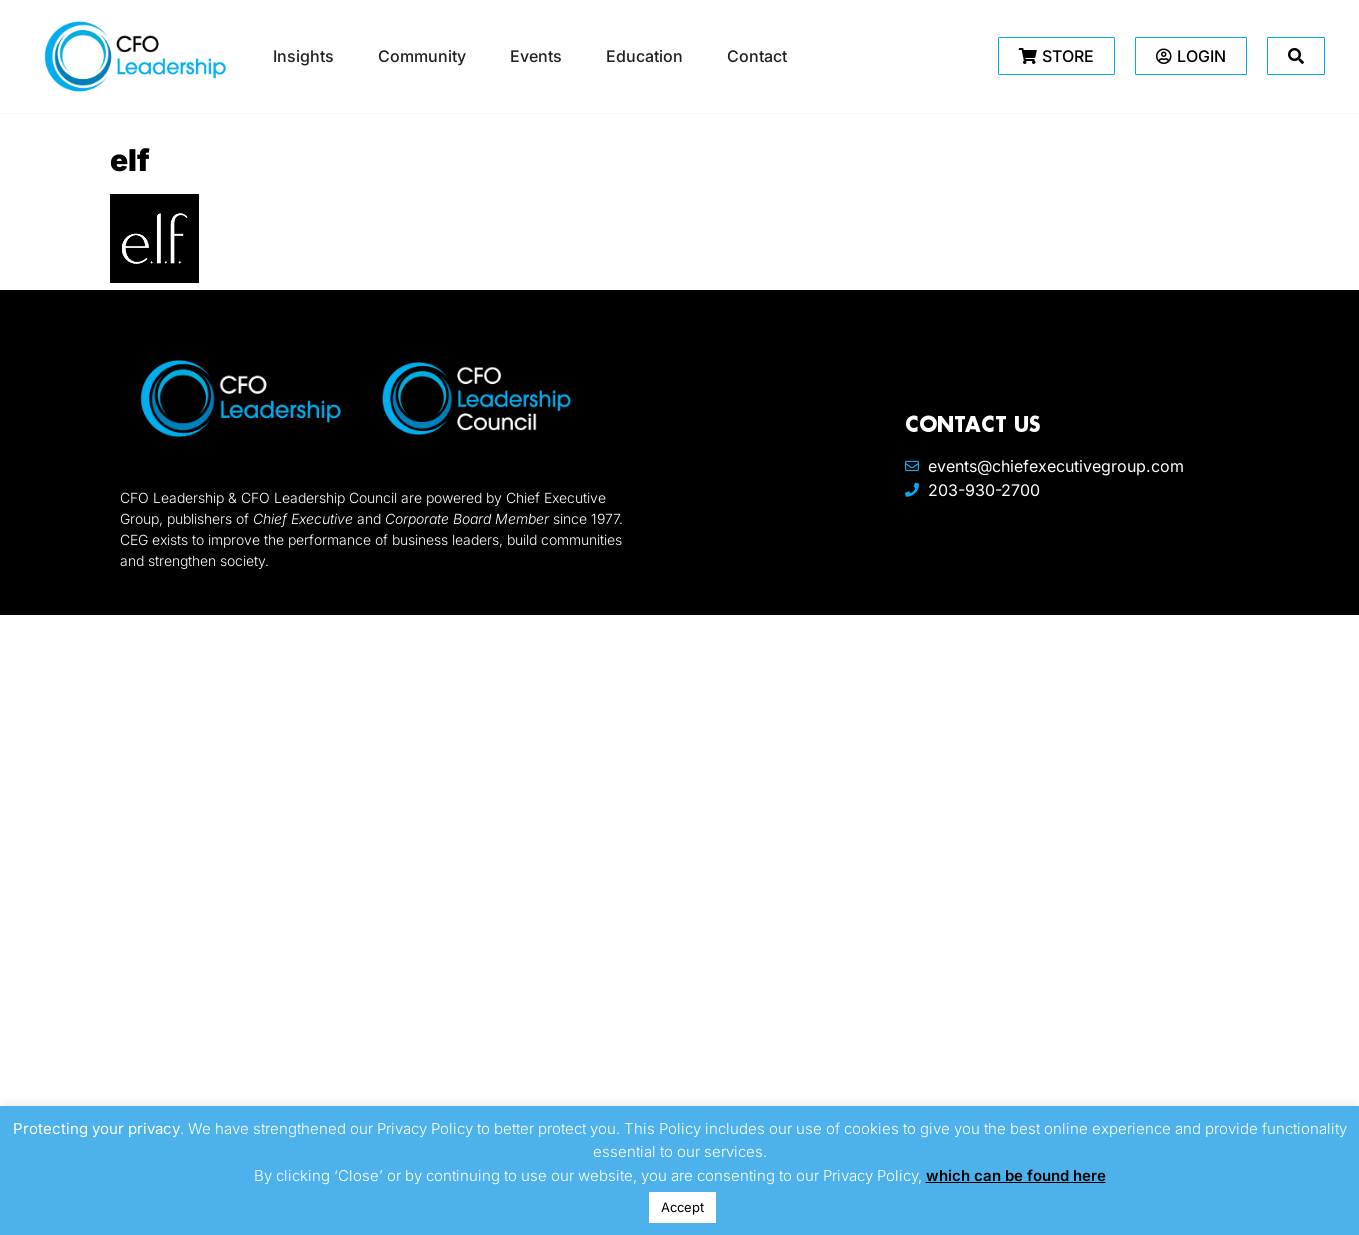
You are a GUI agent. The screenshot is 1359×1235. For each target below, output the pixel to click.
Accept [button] (682, 1207)
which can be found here (1016, 1175)
